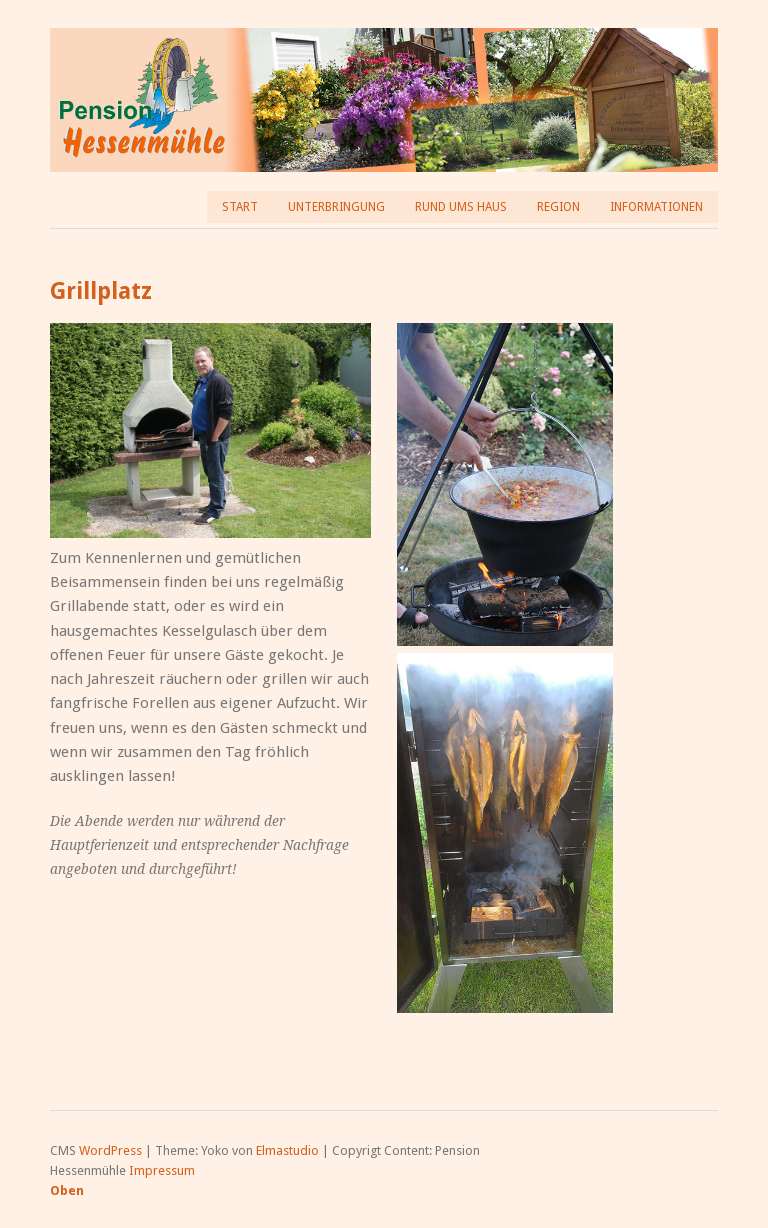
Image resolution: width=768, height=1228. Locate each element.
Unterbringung (336, 207)
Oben (67, 1190)
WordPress (110, 1150)
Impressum (162, 1170)
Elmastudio (287, 1150)
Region (558, 207)
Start (240, 207)
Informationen (656, 207)
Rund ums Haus (461, 207)
